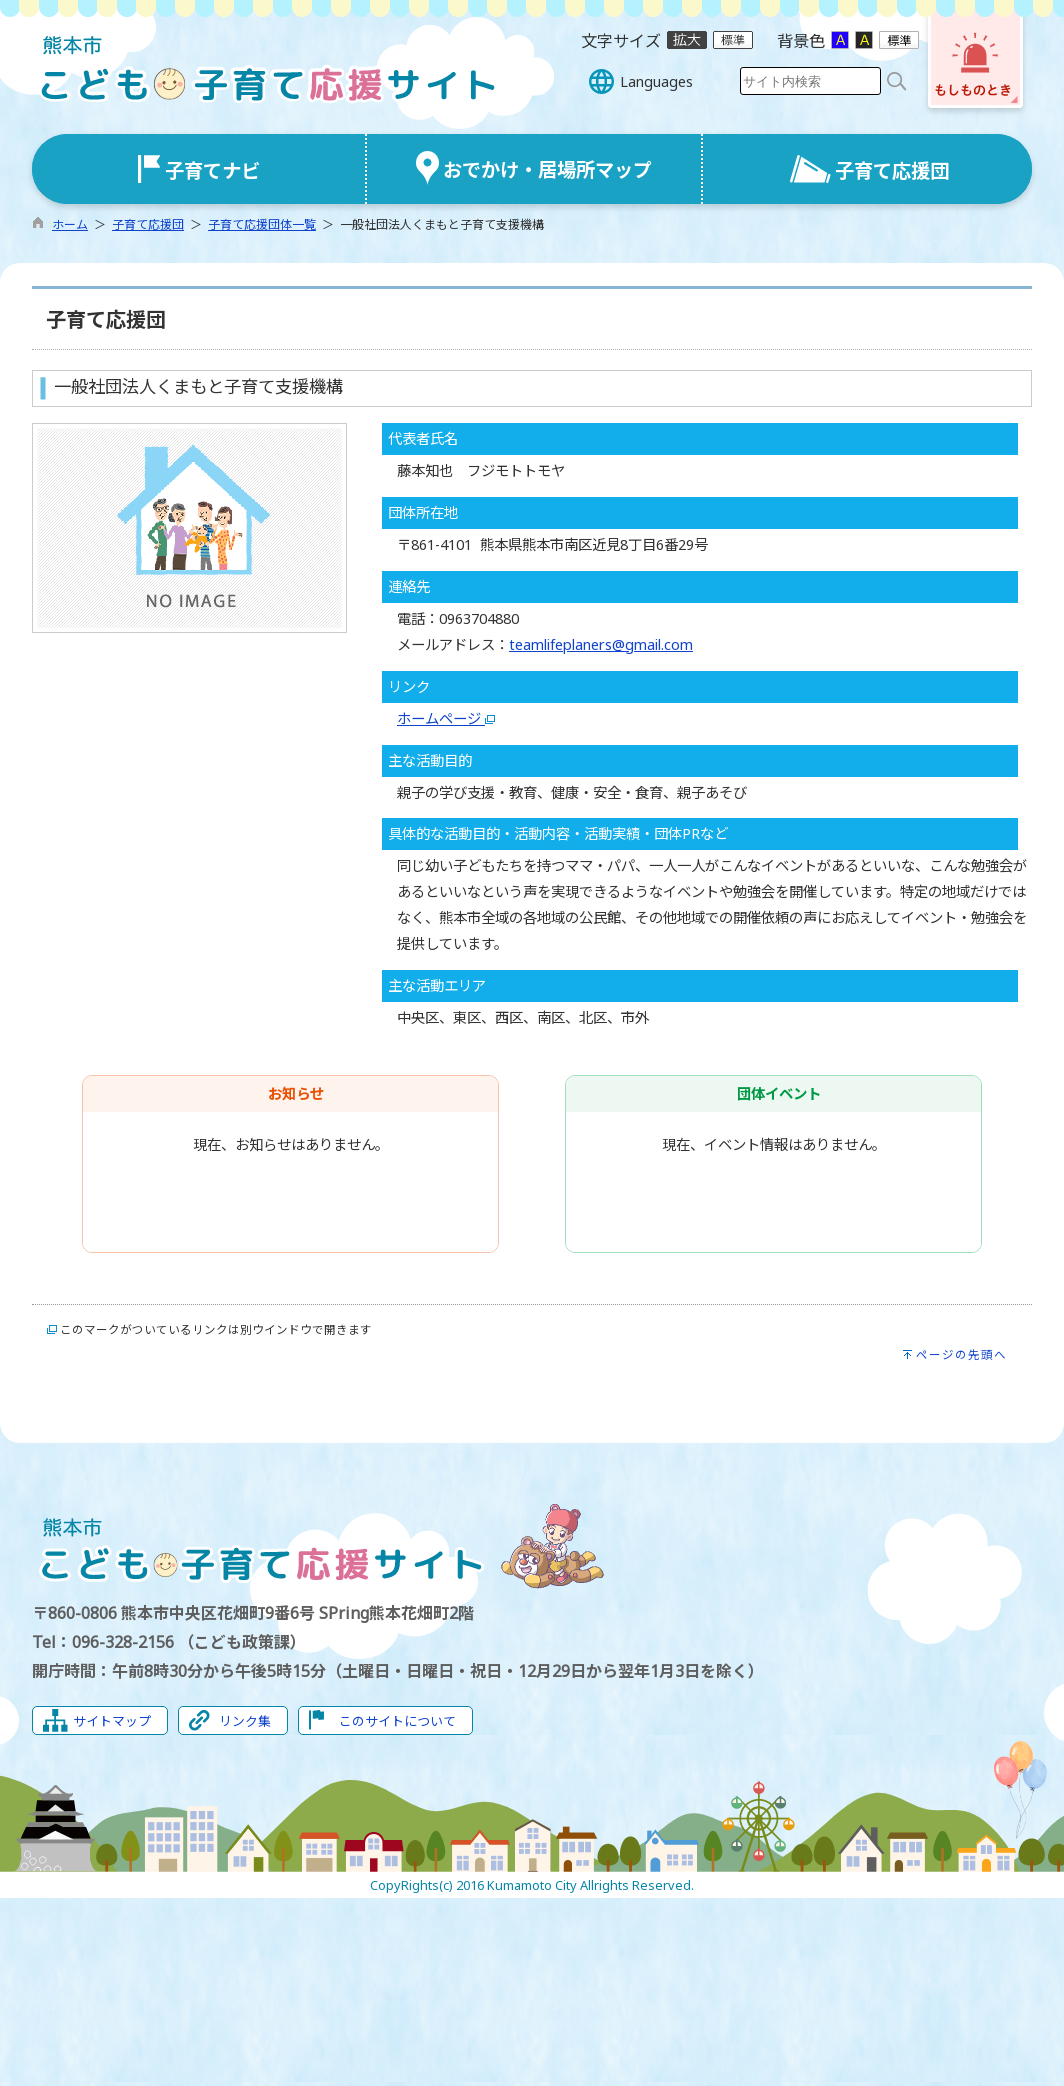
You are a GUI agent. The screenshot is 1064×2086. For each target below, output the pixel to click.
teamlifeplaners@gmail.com (601, 644)
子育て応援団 (148, 224)
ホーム (70, 224)
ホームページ (446, 718)
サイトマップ (112, 1721)
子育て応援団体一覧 (262, 224)
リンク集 (245, 1721)
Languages (656, 81)
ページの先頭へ (961, 1354)
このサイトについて (397, 1721)
